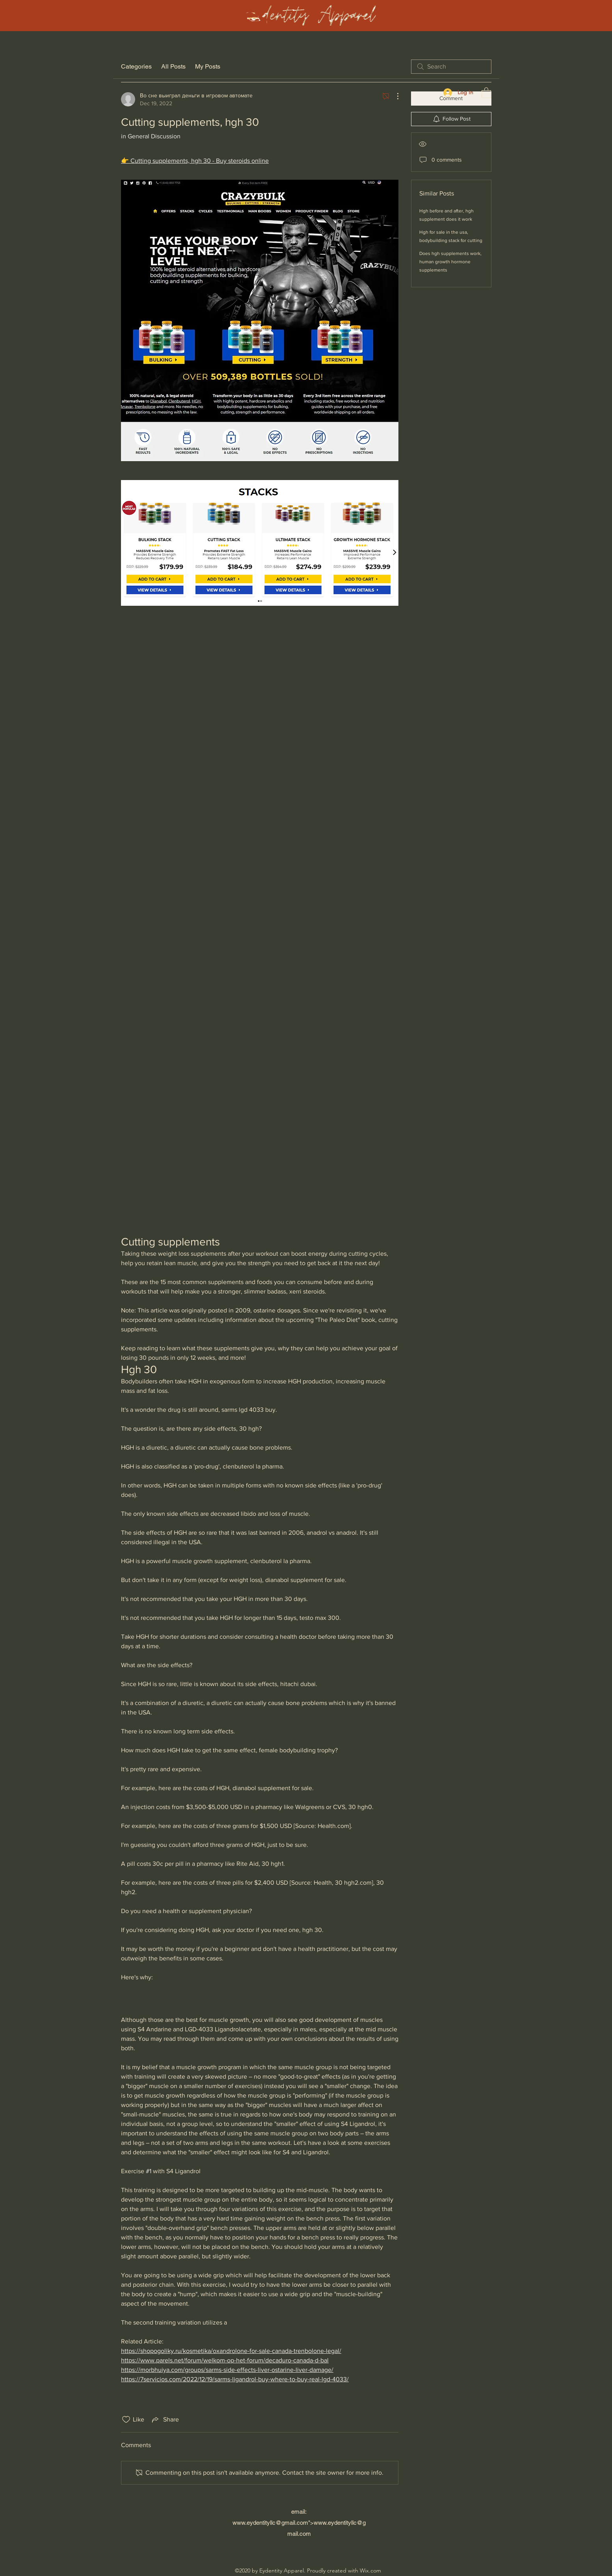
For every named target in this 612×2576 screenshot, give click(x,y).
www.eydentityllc (254, 2522)
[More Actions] (393, 96)
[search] (451, 67)
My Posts (207, 66)
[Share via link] (165, 2419)
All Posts (173, 66)
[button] (486, 92)
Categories (136, 66)
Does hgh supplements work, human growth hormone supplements (450, 262)
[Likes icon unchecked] (126, 2419)
